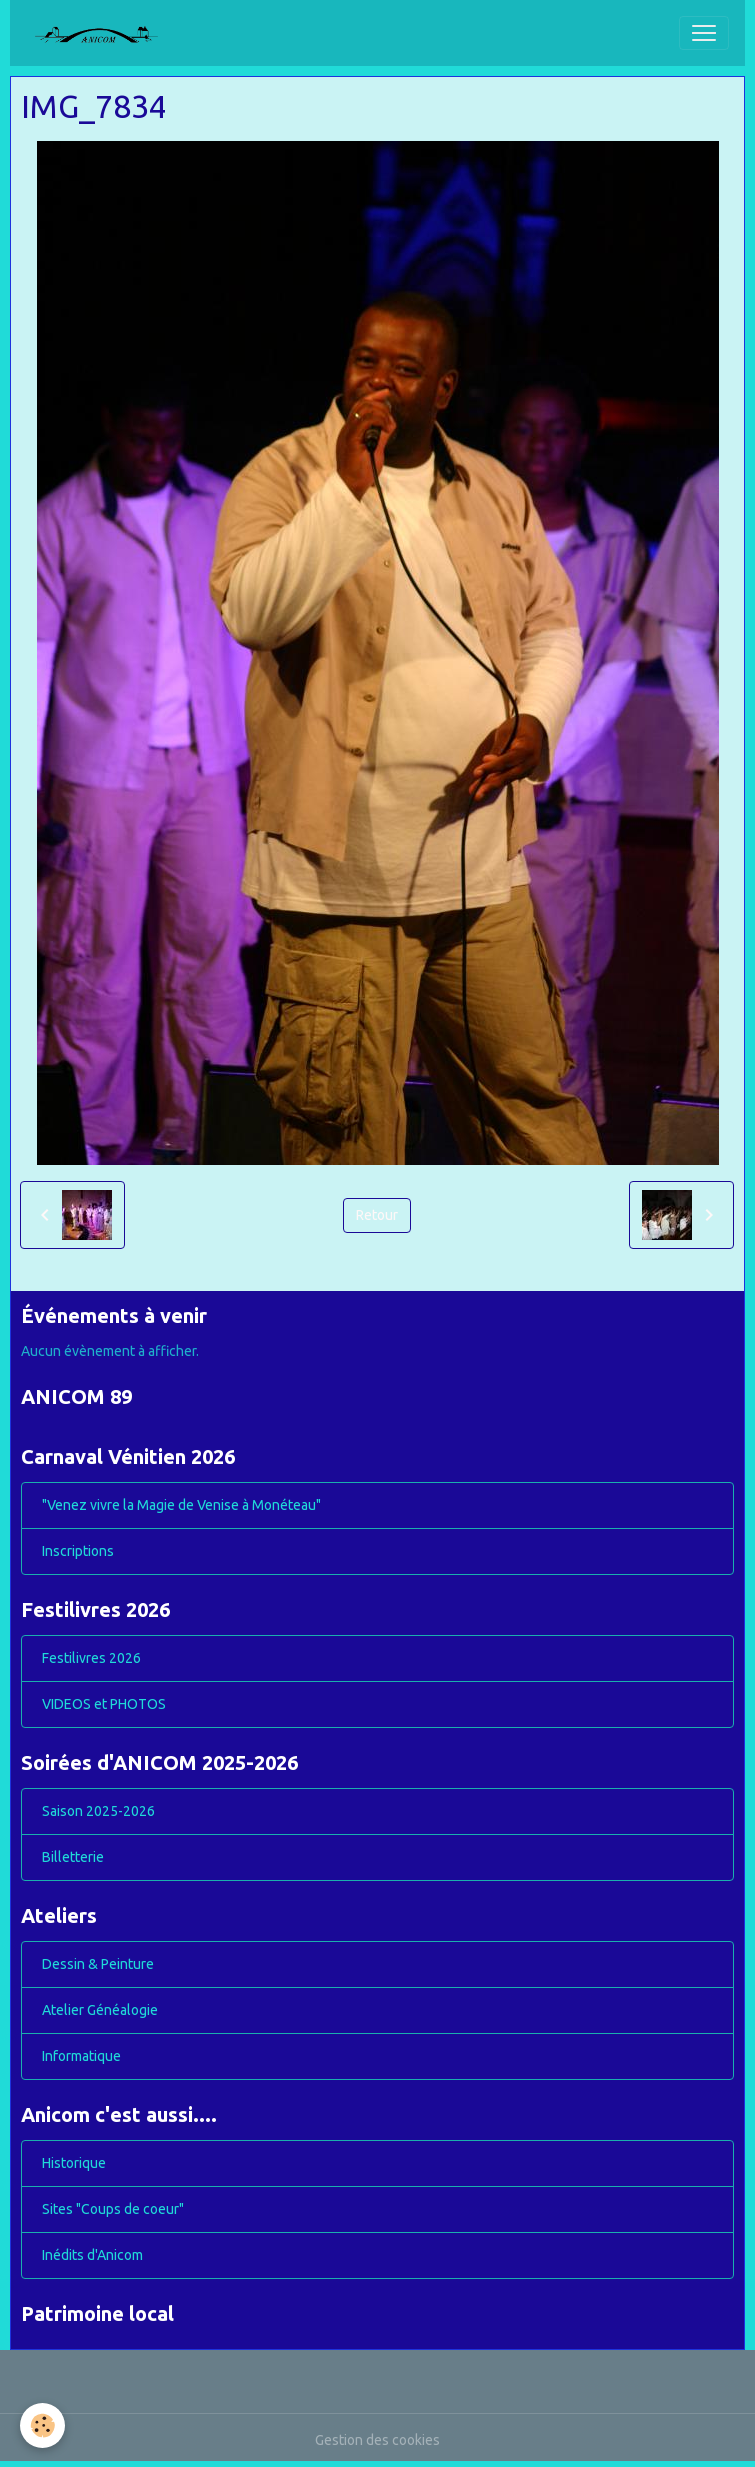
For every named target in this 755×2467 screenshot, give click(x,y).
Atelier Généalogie (100, 2010)
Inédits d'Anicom (92, 2255)
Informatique (81, 2056)
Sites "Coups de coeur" (113, 2209)
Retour (377, 1215)
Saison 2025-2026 (98, 1811)
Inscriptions (78, 1551)
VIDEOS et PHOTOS (104, 1704)
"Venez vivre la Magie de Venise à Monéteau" (181, 1505)
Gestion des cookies (377, 2440)
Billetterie (73, 1857)
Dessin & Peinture (98, 1964)
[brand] (104, 33)
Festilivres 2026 (91, 1658)
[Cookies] (42, 2425)
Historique (74, 2163)
